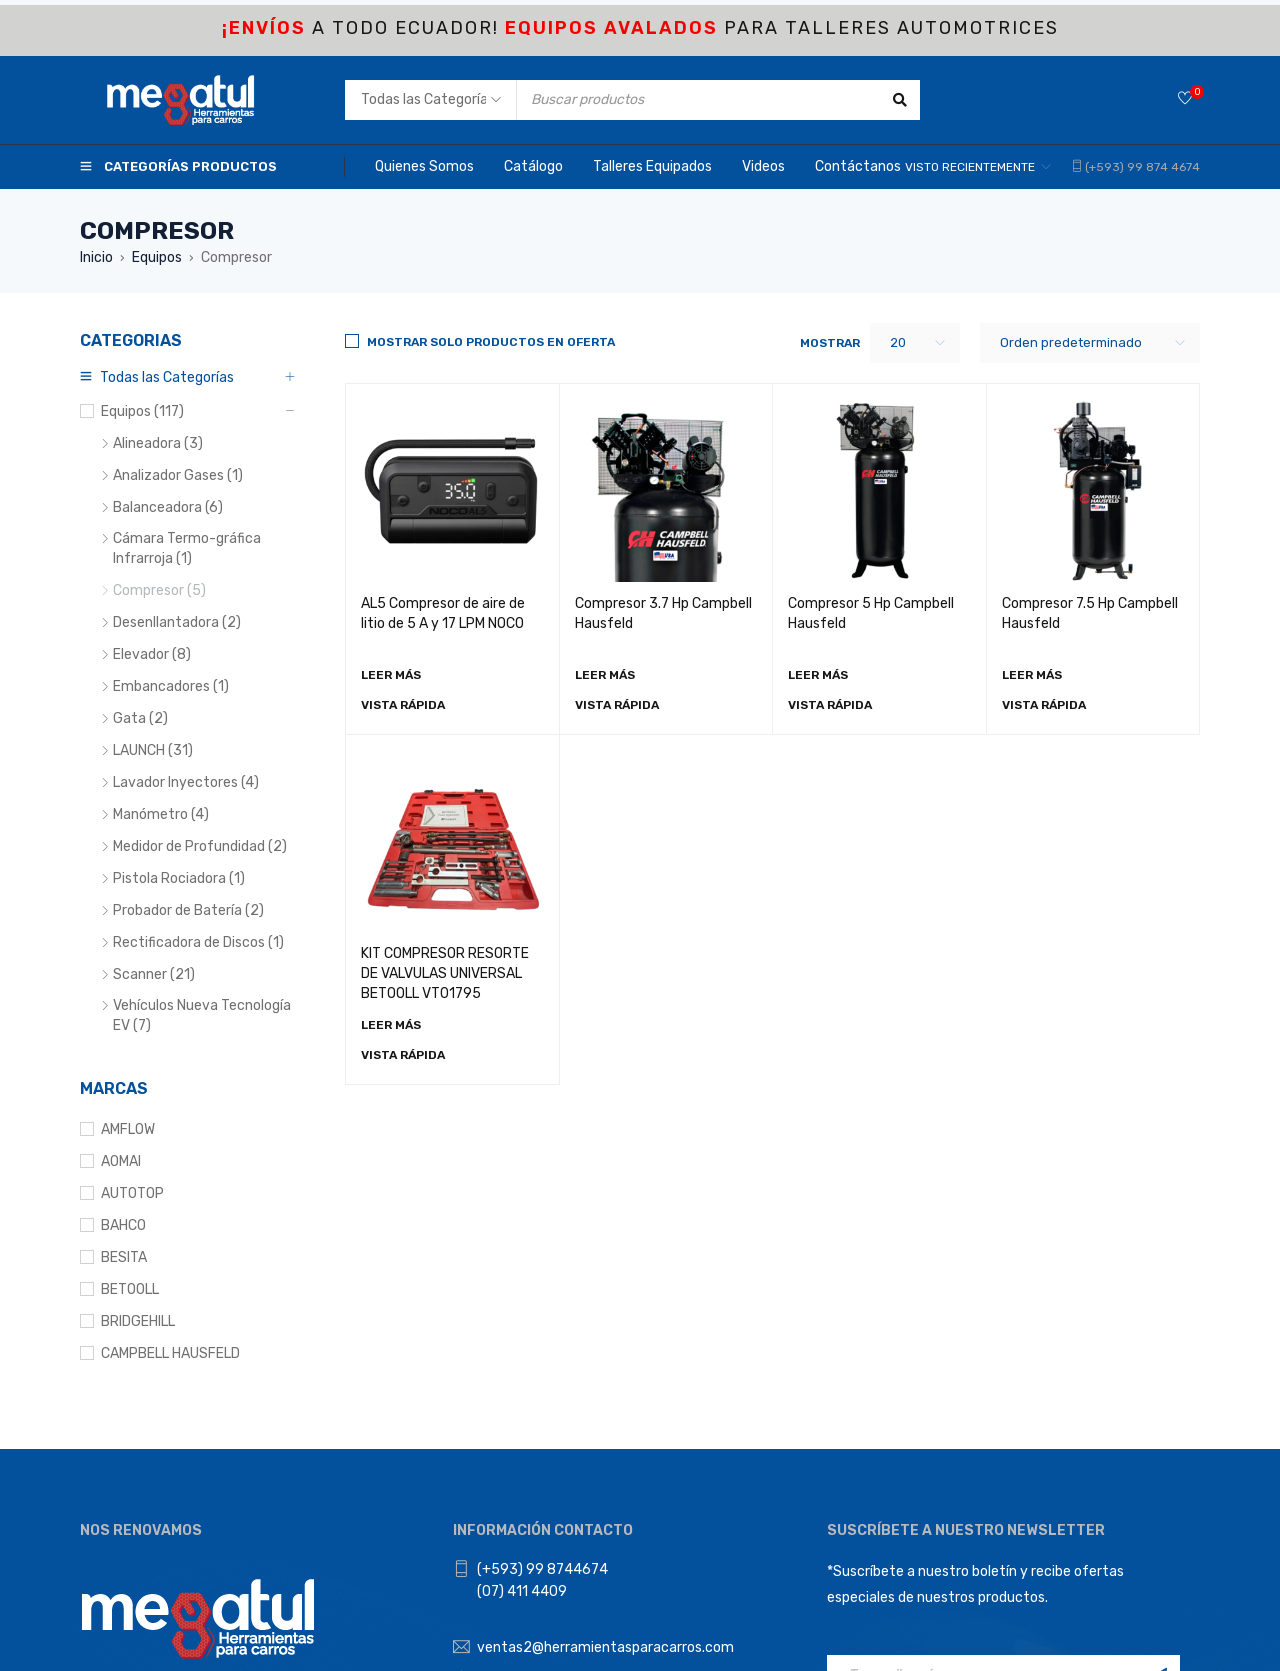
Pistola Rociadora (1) (179, 878)
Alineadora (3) (158, 443)
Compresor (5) (159, 590)
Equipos (157, 257)
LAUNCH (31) (153, 750)
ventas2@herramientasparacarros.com (605, 1353)
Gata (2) (140, 718)
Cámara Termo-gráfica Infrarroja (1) (187, 548)
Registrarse (1160, 1381)
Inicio (96, 257)
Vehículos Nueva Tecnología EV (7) (202, 1015)
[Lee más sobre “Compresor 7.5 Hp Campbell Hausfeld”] (1032, 675)
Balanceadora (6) (168, 507)
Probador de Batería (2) (188, 910)
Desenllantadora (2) (177, 622)
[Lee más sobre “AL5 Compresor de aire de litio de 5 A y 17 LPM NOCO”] (391, 675)
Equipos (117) (142, 411)
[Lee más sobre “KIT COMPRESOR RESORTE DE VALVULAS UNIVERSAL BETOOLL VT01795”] (391, 1025)
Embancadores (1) (171, 686)
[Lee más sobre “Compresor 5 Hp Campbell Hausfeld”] (818, 675)
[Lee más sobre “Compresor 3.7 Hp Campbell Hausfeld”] (605, 675)
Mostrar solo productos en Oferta (491, 342)
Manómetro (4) (161, 814)
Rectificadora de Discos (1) (198, 942)
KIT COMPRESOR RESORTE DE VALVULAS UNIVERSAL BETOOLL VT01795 (445, 973)
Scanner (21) (154, 974)
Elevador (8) (152, 654)
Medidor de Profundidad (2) (200, 846)
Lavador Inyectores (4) (186, 782)
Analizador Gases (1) (178, 475)
